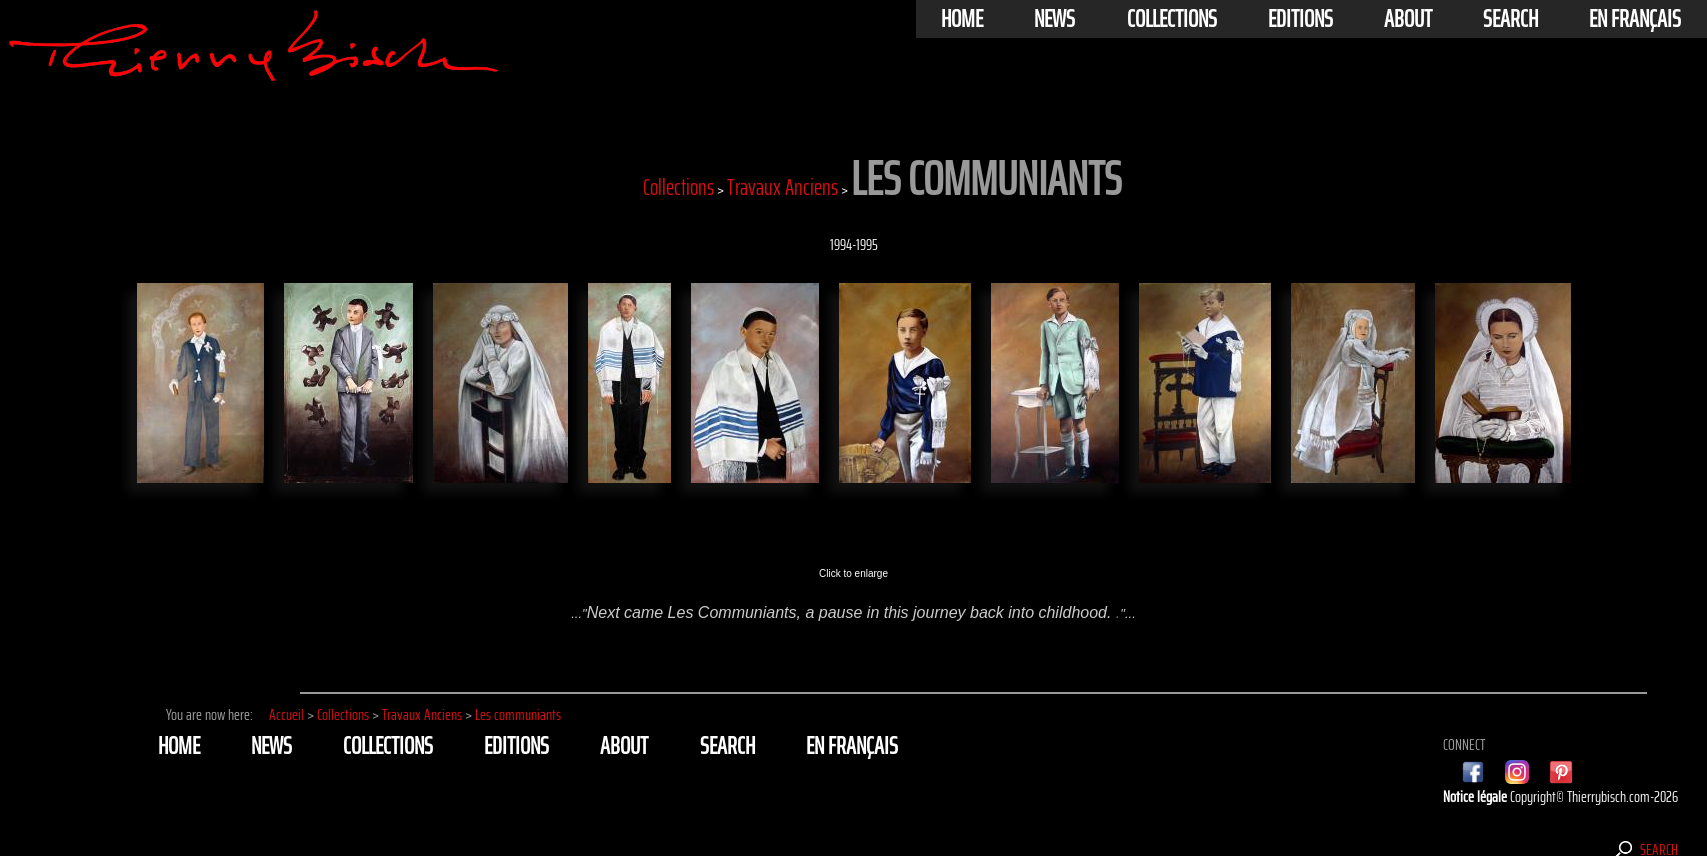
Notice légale (1476, 796)
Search (1510, 19)
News (1054, 19)
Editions (1300, 19)
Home (962, 19)
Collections (1172, 19)
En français (1635, 19)
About (1408, 19)
